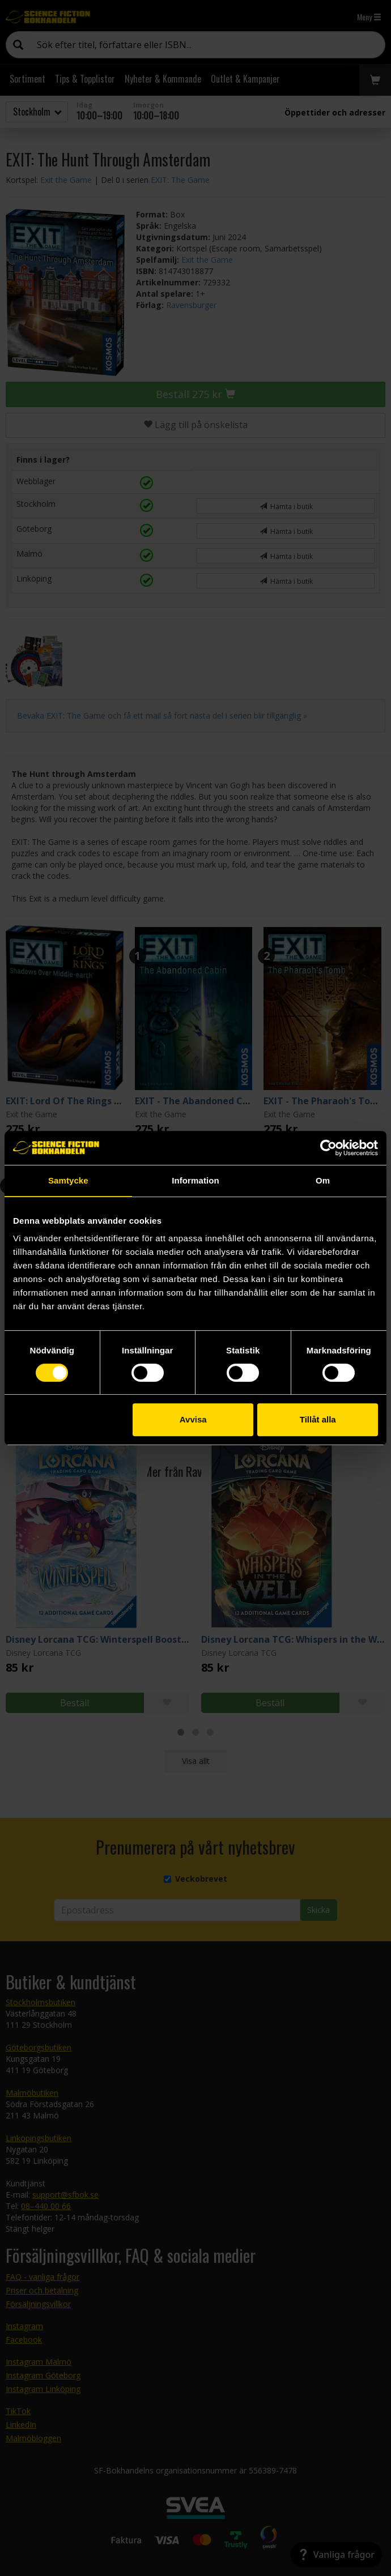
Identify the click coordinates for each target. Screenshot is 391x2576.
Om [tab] (323, 1180)
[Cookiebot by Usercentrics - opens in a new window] (328, 1147)
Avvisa (193, 1419)
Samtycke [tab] (68, 1180)
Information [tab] (195, 1180)
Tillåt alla (318, 1419)
